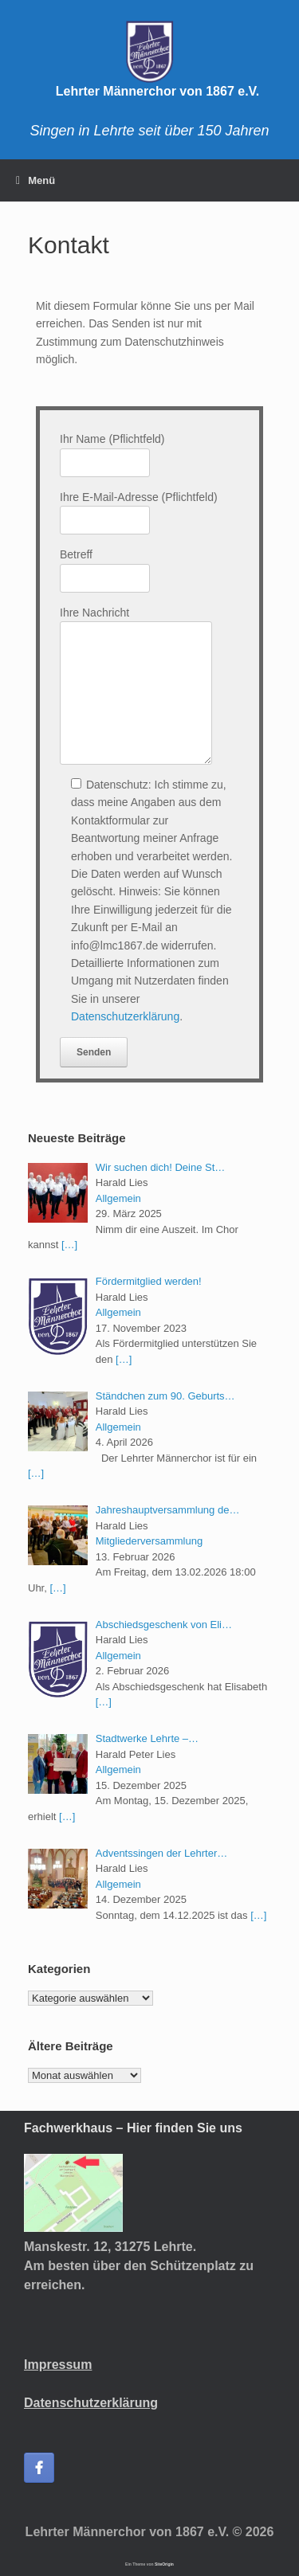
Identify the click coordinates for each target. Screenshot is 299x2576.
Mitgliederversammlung (149, 1541)
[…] (69, 1245)
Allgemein (118, 1198)
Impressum (58, 2364)
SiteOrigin (164, 2564)
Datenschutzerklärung (125, 1016)
